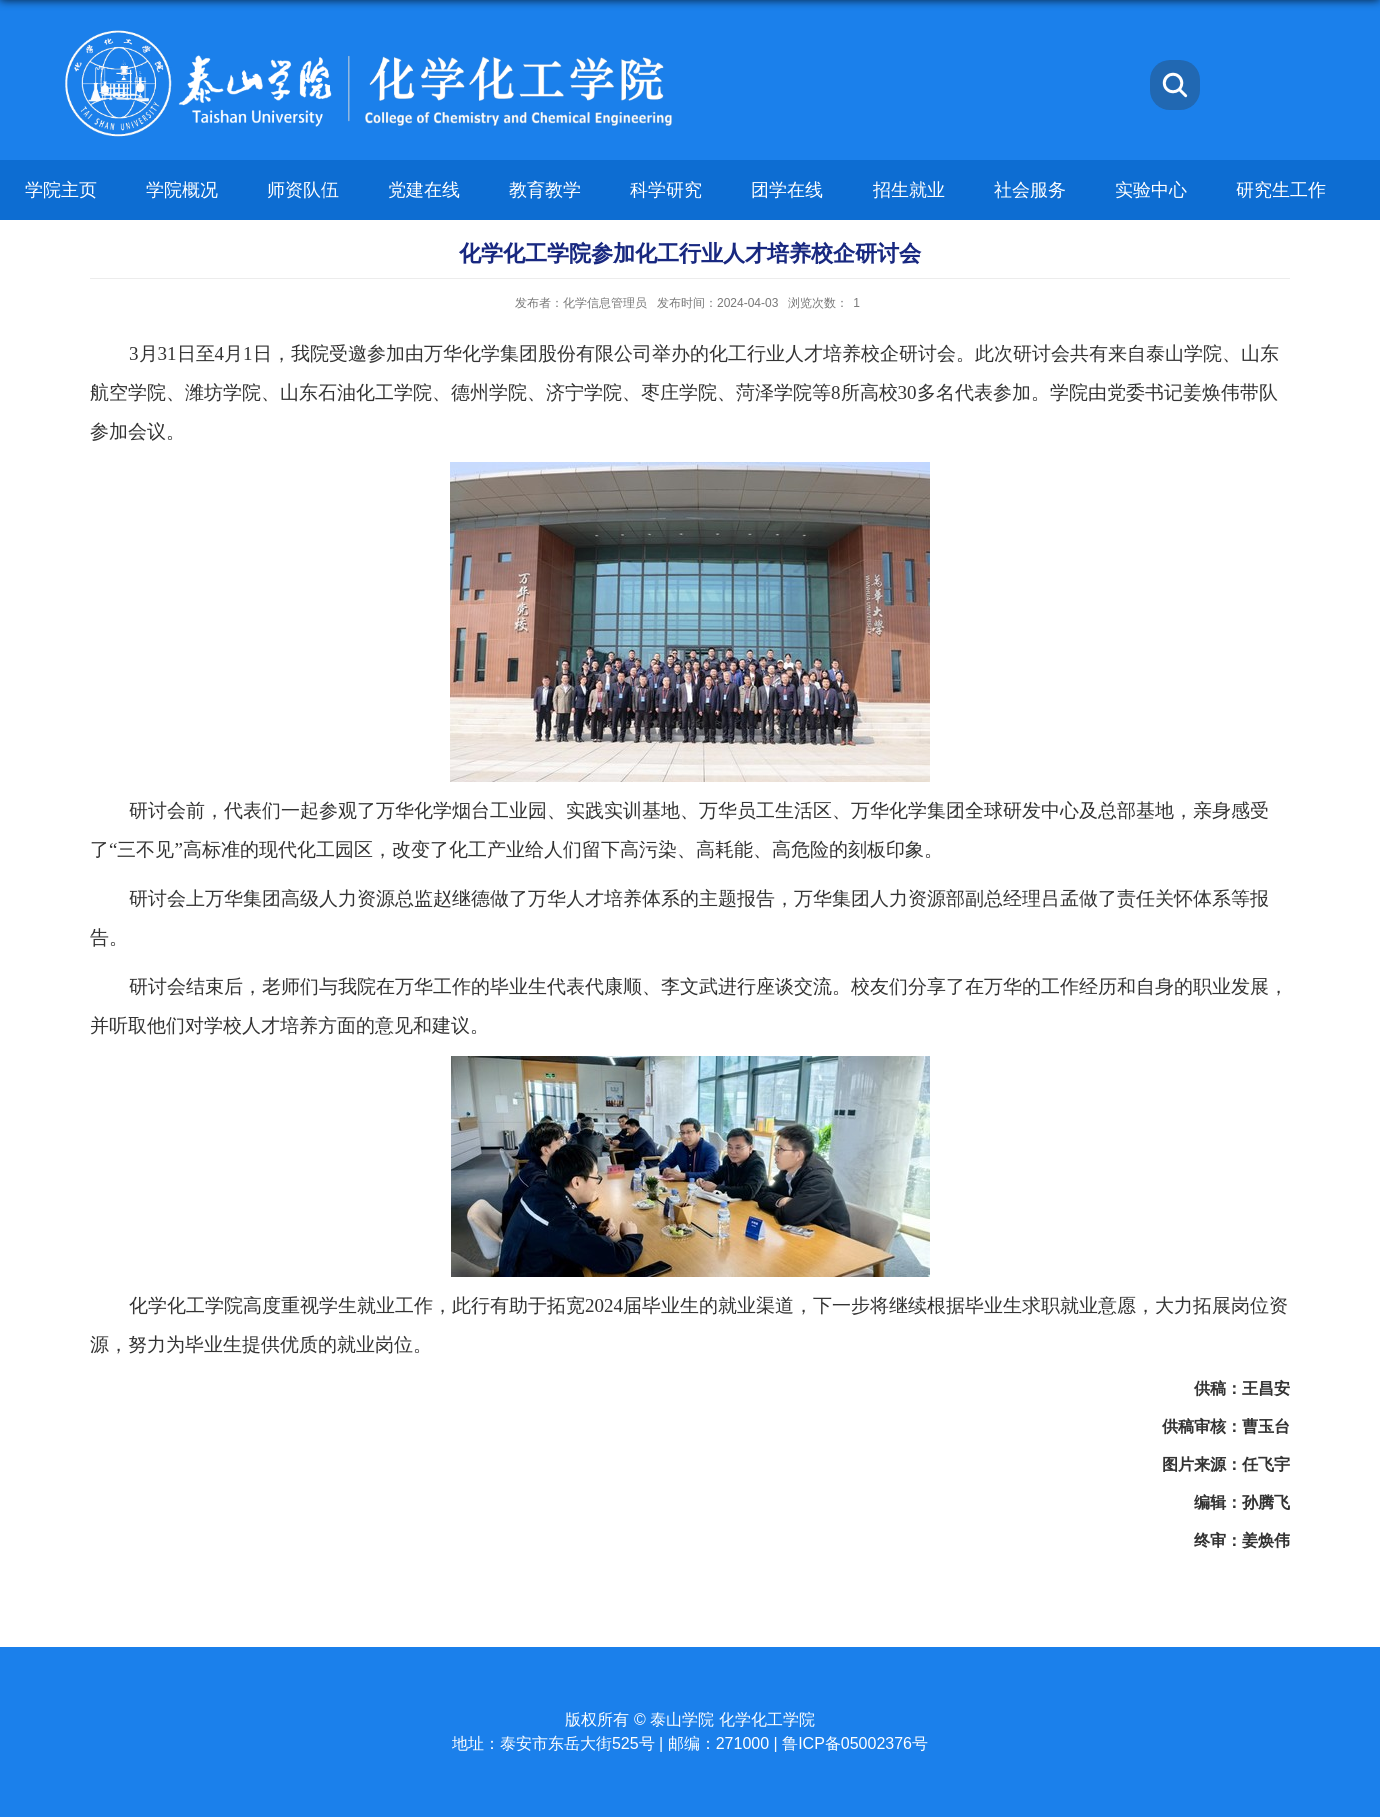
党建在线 (424, 190)
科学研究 (666, 190)
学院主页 (61, 190)
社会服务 (1030, 190)
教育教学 (545, 190)
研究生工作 (1281, 190)
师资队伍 (303, 190)
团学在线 (787, 190)
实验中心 (1151, 190)
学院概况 (182, 190)
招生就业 (909, 190)
